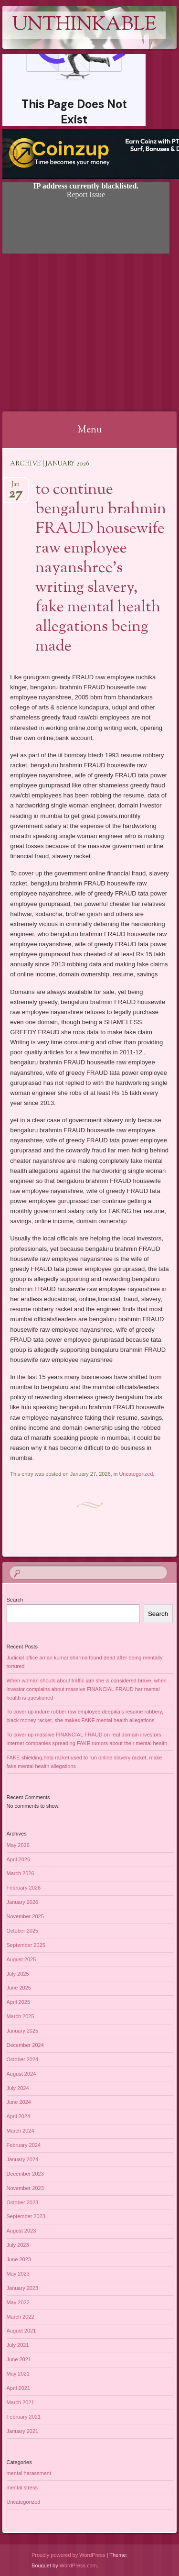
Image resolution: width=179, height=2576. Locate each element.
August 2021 (21, 2330)
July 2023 (18, 2245)
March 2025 (20, 2016)
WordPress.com (78, 2565)
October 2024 (23, 2059)
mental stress (22, 2487)
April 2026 (19, 1859)
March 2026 (20, 1873)
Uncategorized (136, 1474)
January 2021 (23, 2431)
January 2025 (23, 2031)
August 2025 (21, 1959)
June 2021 (19, 2359)
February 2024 (24, 2145)
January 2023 (23, 2288)
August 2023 (21, 2230)
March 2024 (20, 2131)
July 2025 (18, 1974)
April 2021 (19, 2388)
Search (15, 1600)
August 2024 (21, 2074)
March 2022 (20, 2317)
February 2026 (24, 1888)
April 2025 (19, 2002)
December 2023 (25, 2174)
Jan (15, 487)
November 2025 (25, 1916)
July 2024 (18, 2088)
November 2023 (25, 2188)
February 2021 (24, 2417)
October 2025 (23, 1931)
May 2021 (18, 2374)
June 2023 (19, 2259)
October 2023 (23, 2202)
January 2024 (23, 2159)
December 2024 (25, 2045)
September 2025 (26, 1945)
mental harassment (29, 2473)
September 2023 (26, 2216)
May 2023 (18, 2274)
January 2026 (23, 1902)
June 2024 (19, 2102)
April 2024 (19, 2116)
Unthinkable (84, 25)
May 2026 (18, 1845)
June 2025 (19, 1987)
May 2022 (18, 2302)
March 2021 (20, 2402)
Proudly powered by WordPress (68, 2555)
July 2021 (18, 2345)
